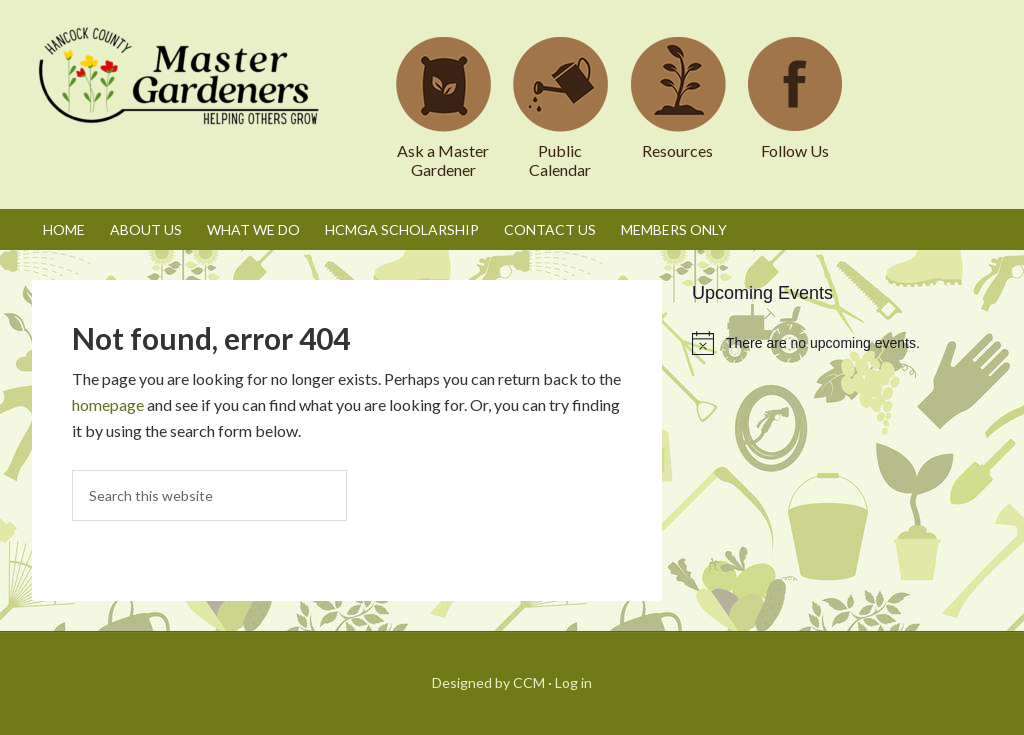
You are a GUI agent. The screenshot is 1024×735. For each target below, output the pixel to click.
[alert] (842, 343)
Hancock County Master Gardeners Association (182, 95)
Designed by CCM (488, 682)
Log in (573, 682)
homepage (108, 404)
